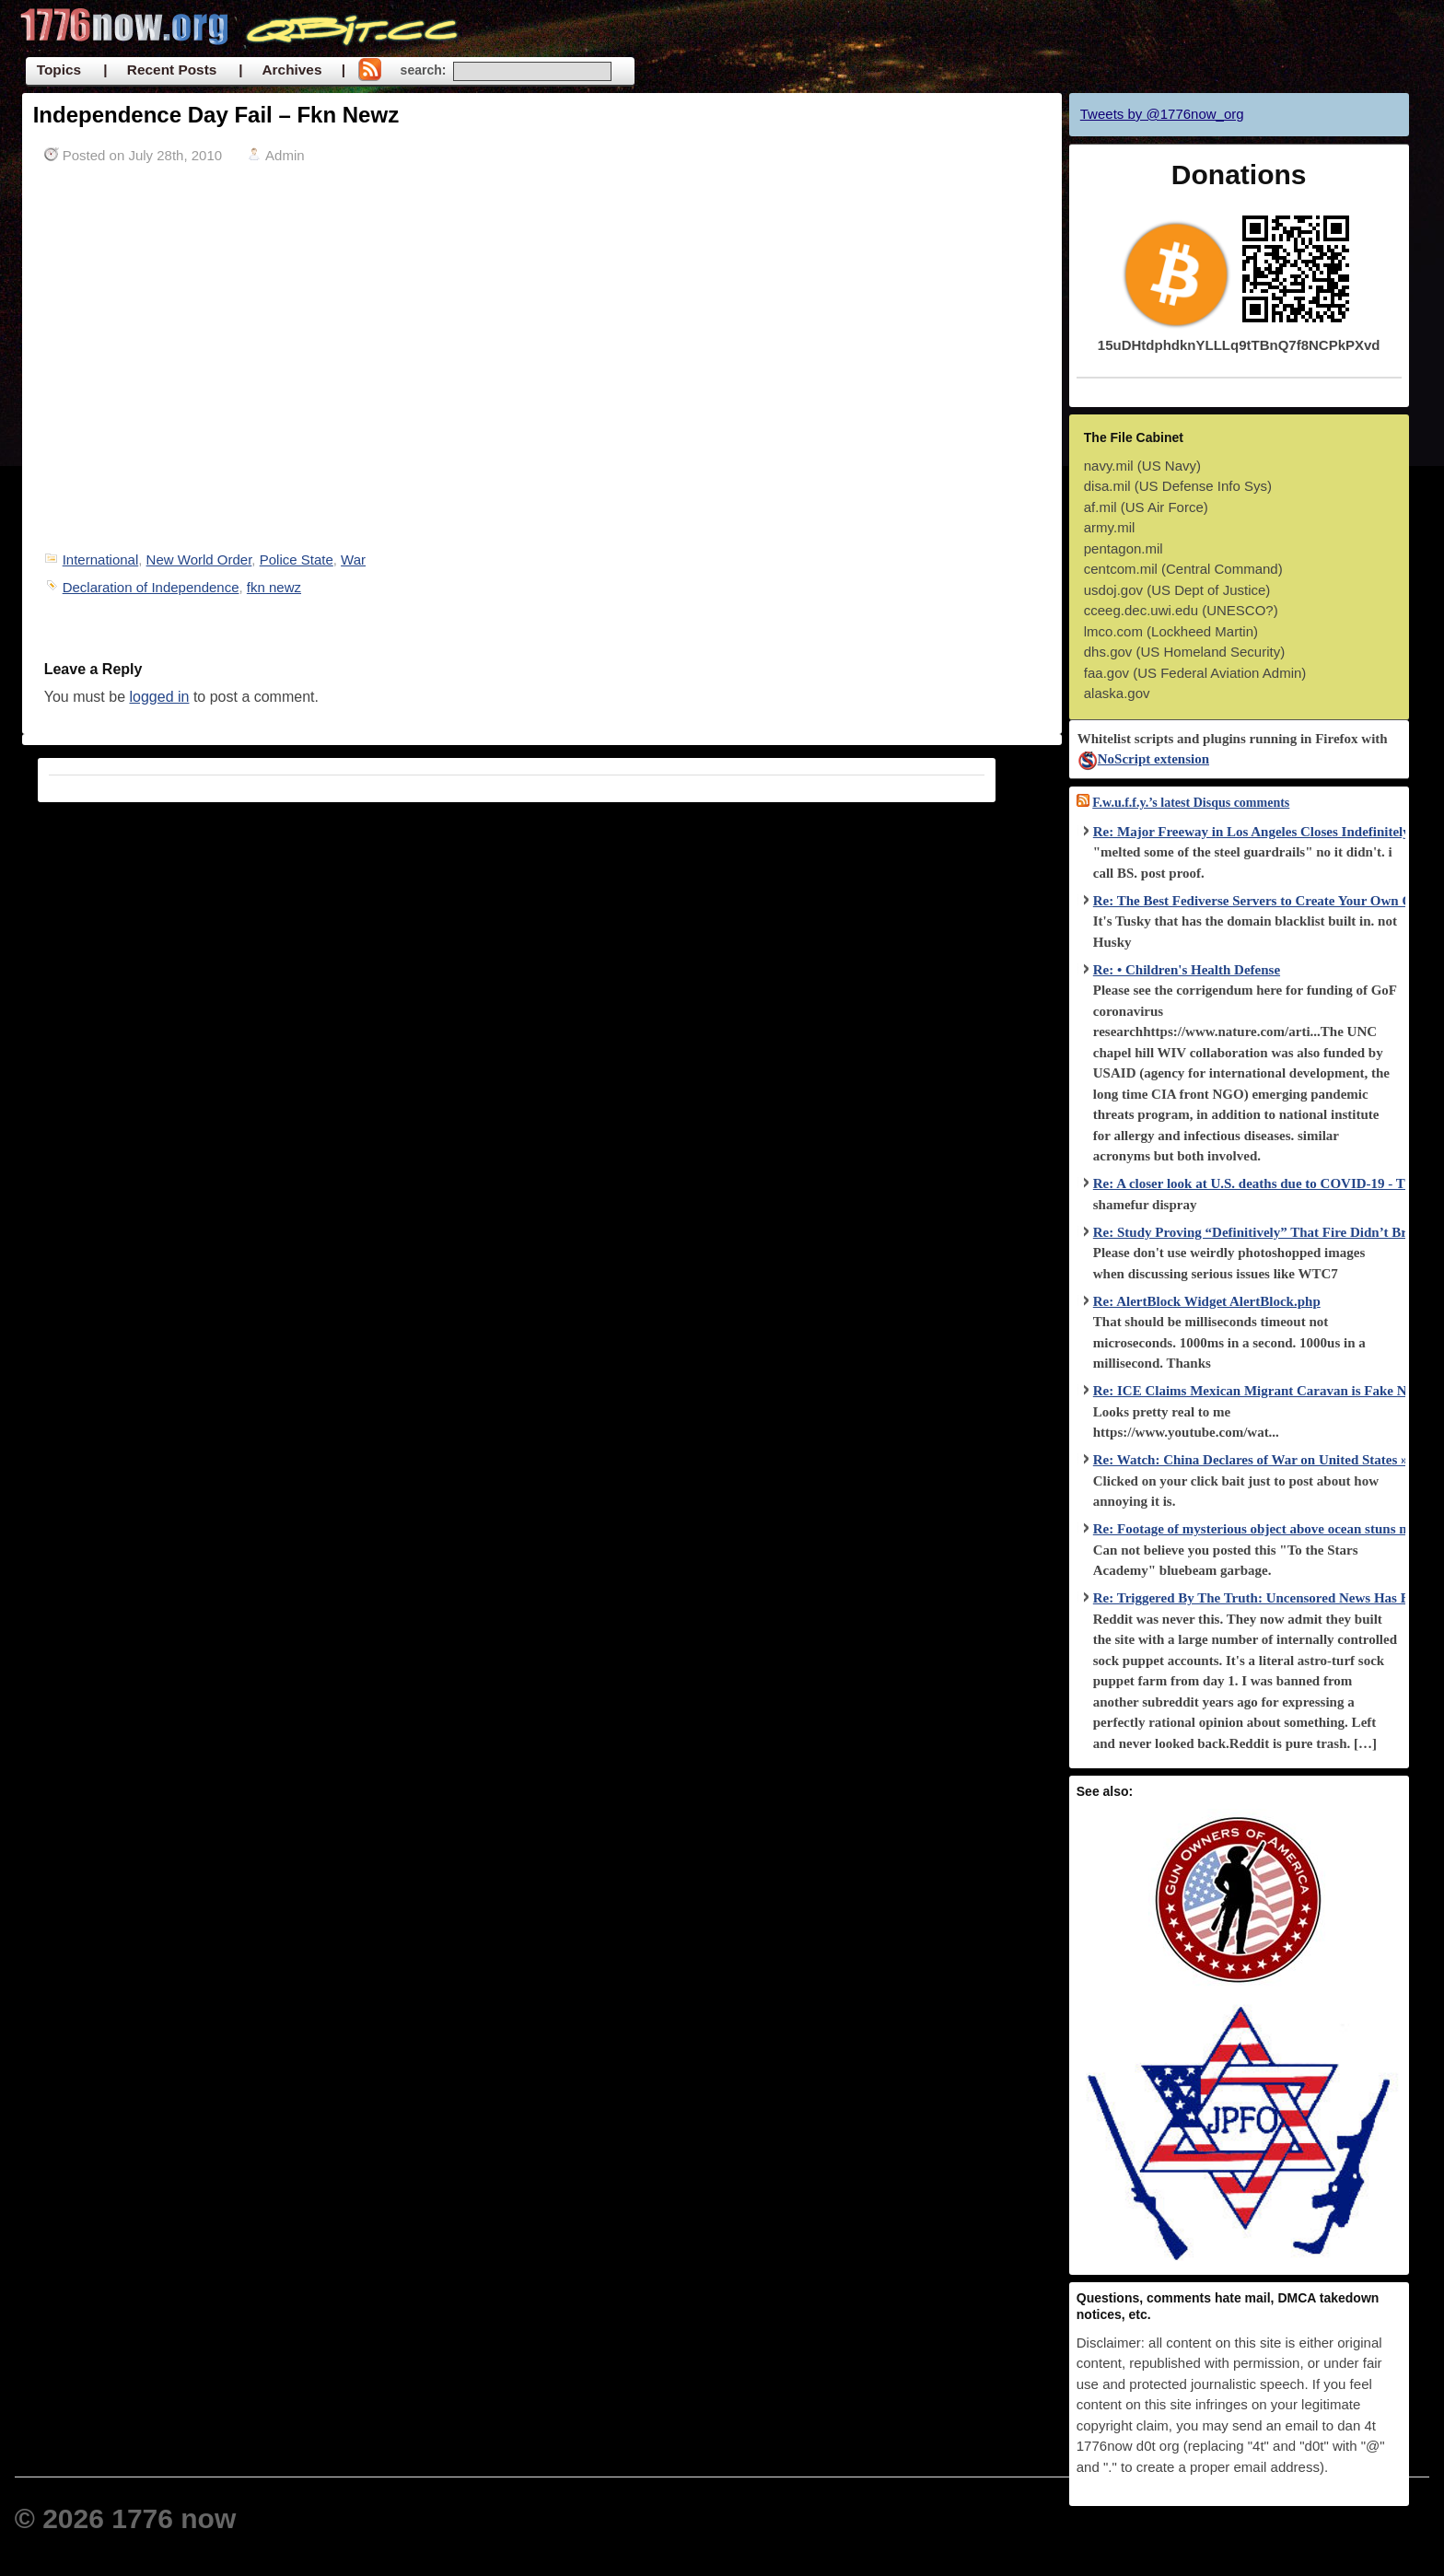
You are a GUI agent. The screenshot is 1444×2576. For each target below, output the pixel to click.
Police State (296, 559)
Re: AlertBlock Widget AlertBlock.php (1207, 1301)
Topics (59, 69)
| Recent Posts (159, 69)
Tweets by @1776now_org (1162, 114)
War (353, 559)
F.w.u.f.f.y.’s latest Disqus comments (1190, 803)
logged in (160, 697)
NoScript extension (1143, 759)
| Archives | (292, 69)
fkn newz (274, 587)
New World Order (199, 559)
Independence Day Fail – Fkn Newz (216, 114)
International (101, 559)
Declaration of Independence (151, 587)
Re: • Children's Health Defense (1186, 969)
